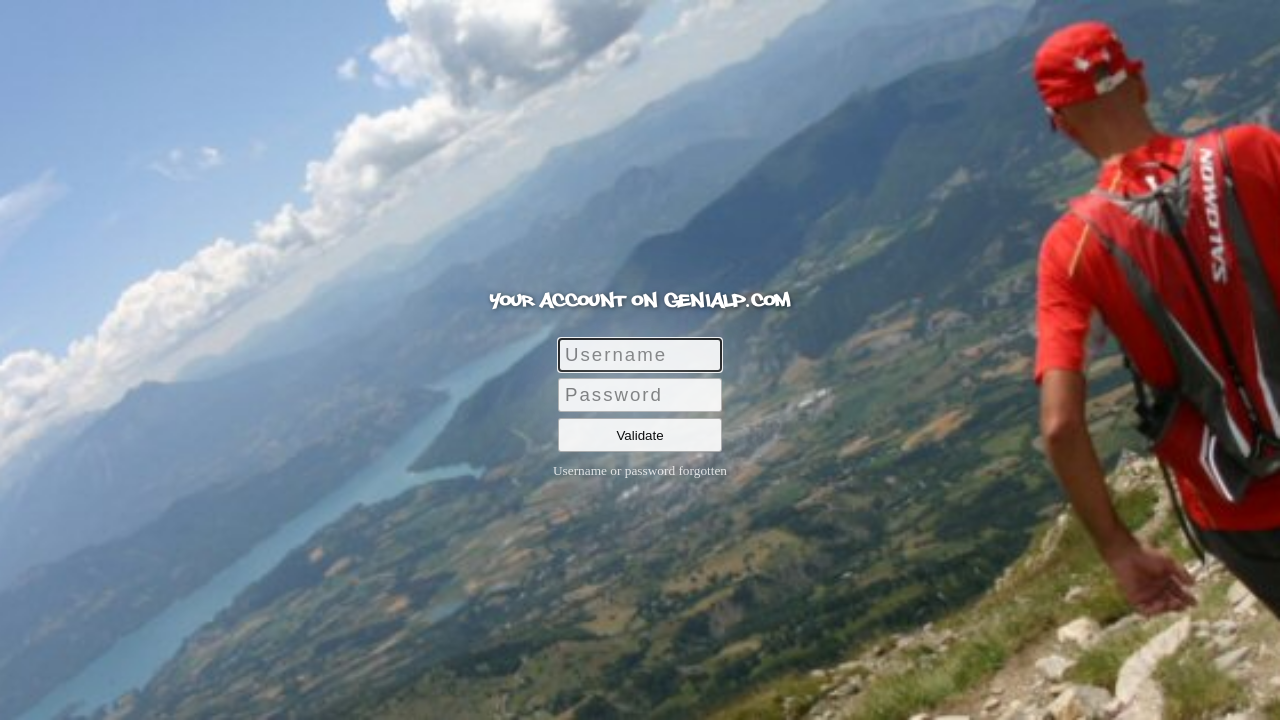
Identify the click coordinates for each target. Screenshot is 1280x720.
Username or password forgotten (640, 470)
